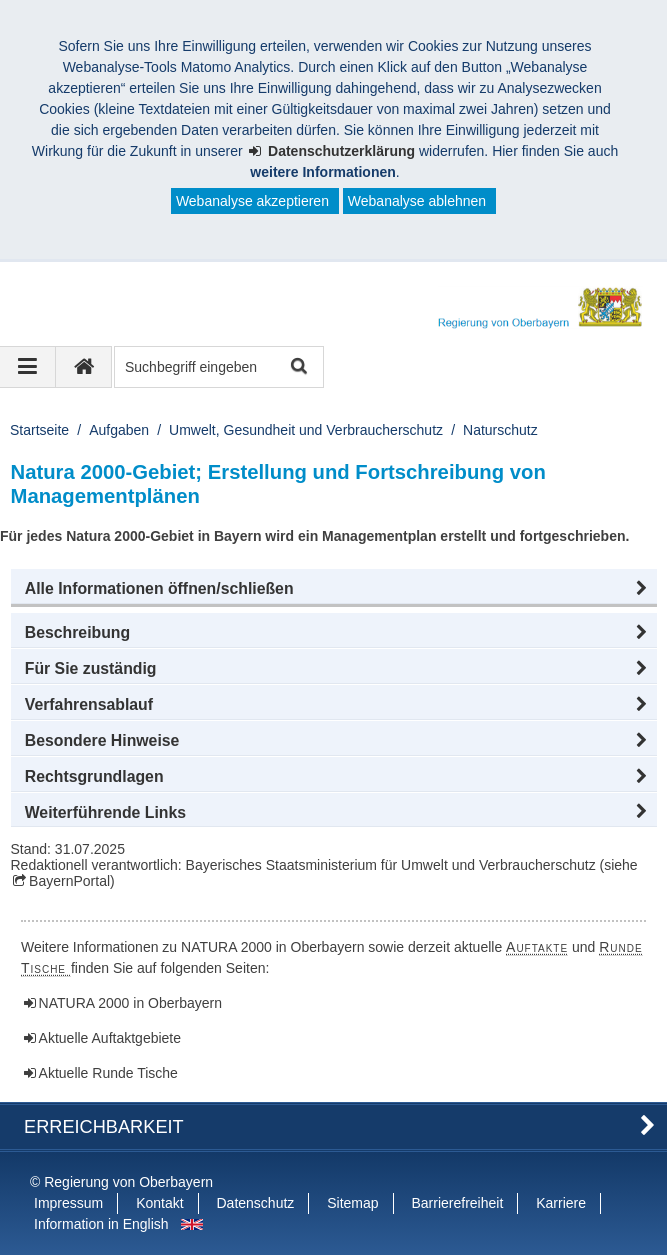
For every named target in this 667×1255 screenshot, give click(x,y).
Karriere (561, 1203)
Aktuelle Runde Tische (108, 1073)
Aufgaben (119, 430)
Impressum (68, 1203)
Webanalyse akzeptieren (252, 201)
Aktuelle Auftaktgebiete (110, 1038)
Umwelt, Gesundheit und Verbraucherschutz (306, 430)
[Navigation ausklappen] (28, 367)
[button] (334, 589)
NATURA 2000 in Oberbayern (130, 1003)
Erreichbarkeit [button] (104, 1127)
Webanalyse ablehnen (417, 201)
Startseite (39, 430)
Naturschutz (500, 430)
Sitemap (352, 1203)
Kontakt (159, 1203)
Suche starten (297, 367)
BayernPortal (69, 881)
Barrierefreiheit (457, 1203)
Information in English (101, 1224)
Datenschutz (256, 1203)
